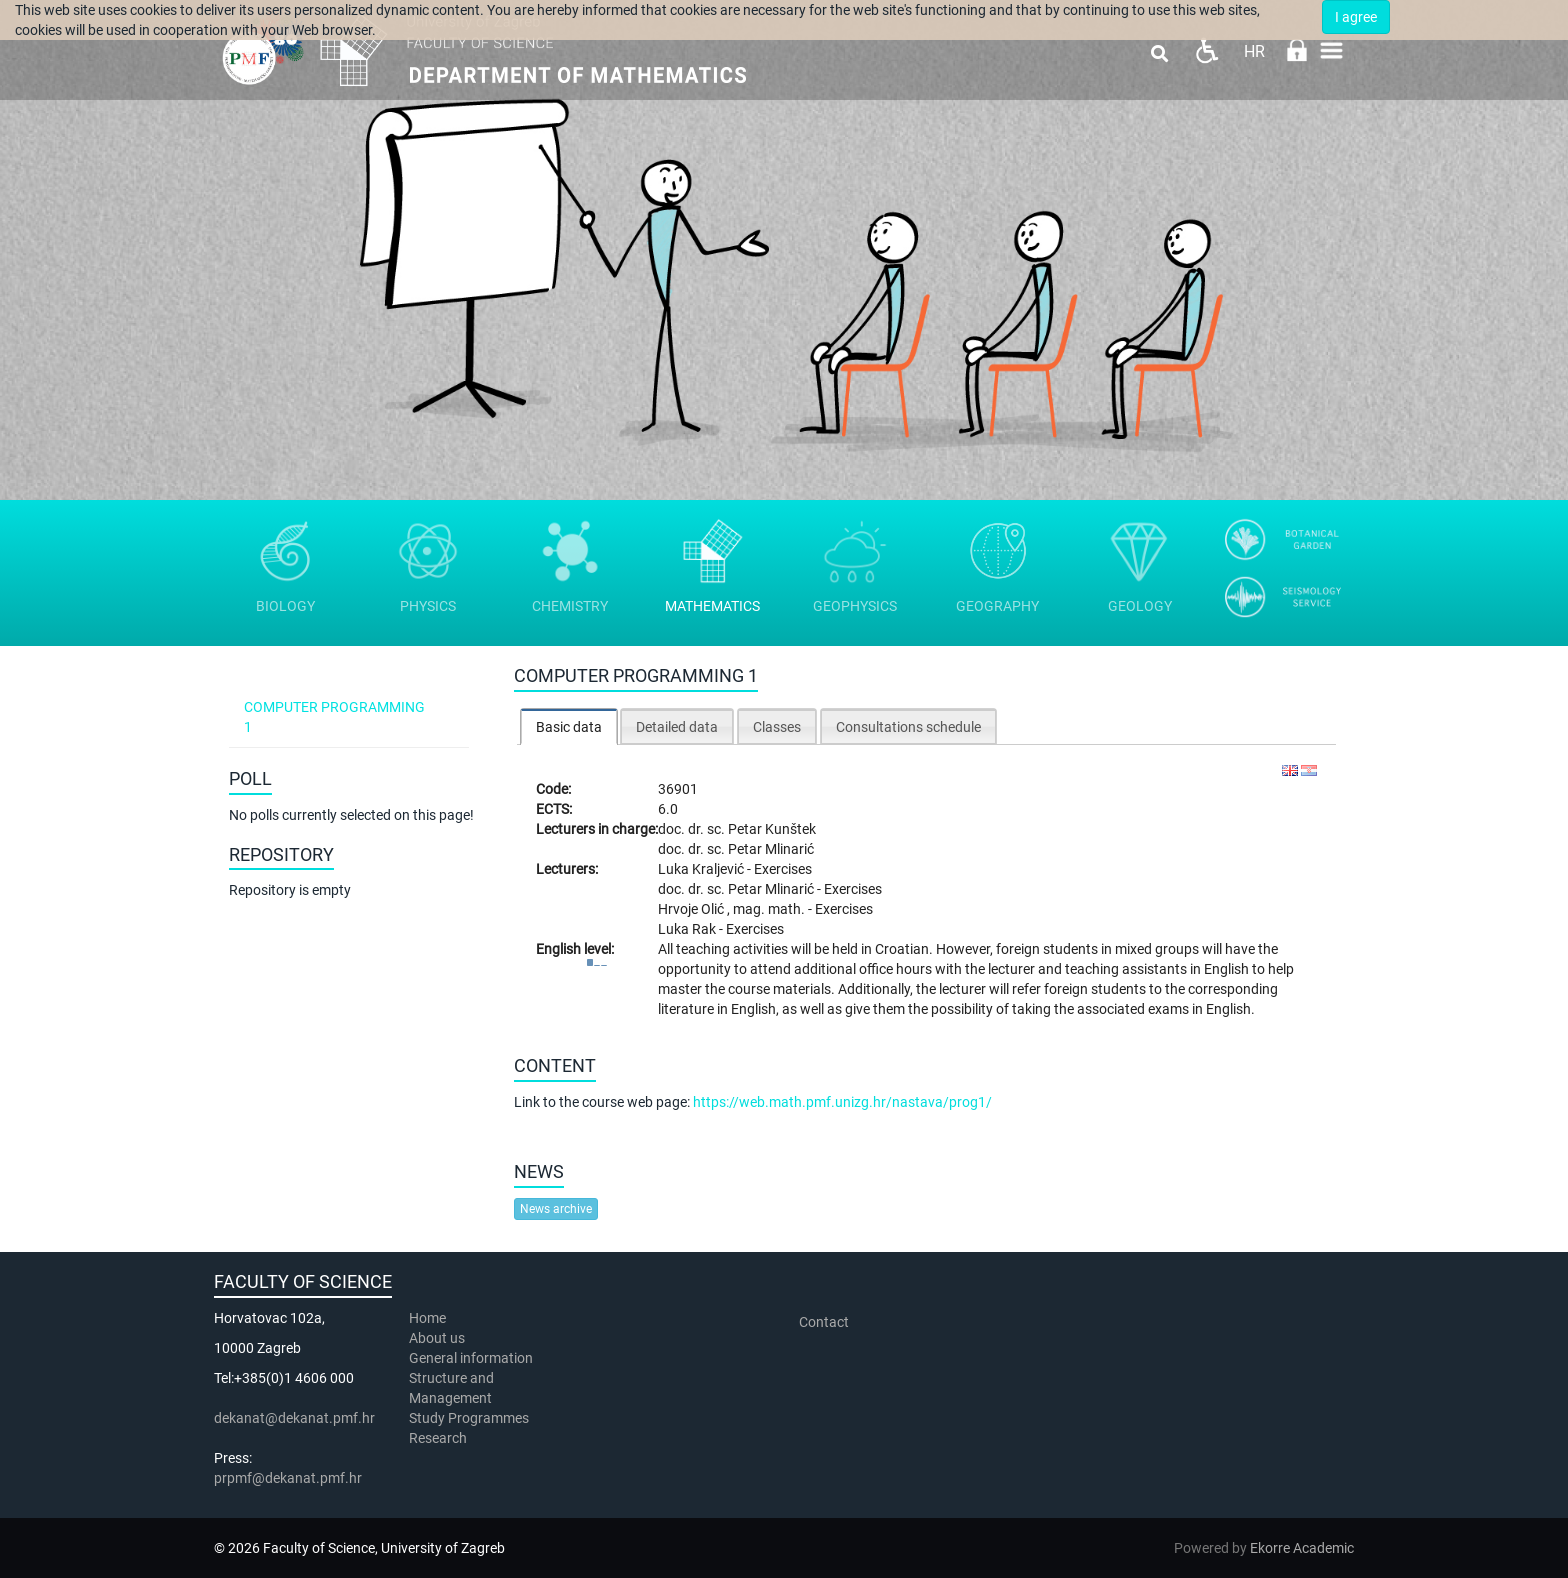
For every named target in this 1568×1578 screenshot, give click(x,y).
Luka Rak (688, 929)
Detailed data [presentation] (677, 727)
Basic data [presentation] (569, 727)
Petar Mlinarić (771, 849)
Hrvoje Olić (692, 909)
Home (427, 1318)
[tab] (569, 726)
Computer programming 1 (334, 717)
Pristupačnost (1206, 50)
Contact (824, 1322)
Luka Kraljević (702, 869)
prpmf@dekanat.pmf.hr (288, 1478)
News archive (556, 1209)
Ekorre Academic (1302, 1548)
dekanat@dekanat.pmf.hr (294, 1418)
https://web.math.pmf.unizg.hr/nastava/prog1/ (842, 1102)
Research (439, 1438)
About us (438, 1338)
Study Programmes (469, 1418)
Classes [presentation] (777, 727)
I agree (1356, 17)
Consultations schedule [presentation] (908, 727)
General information (471, 1358)
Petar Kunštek (772, 829)
